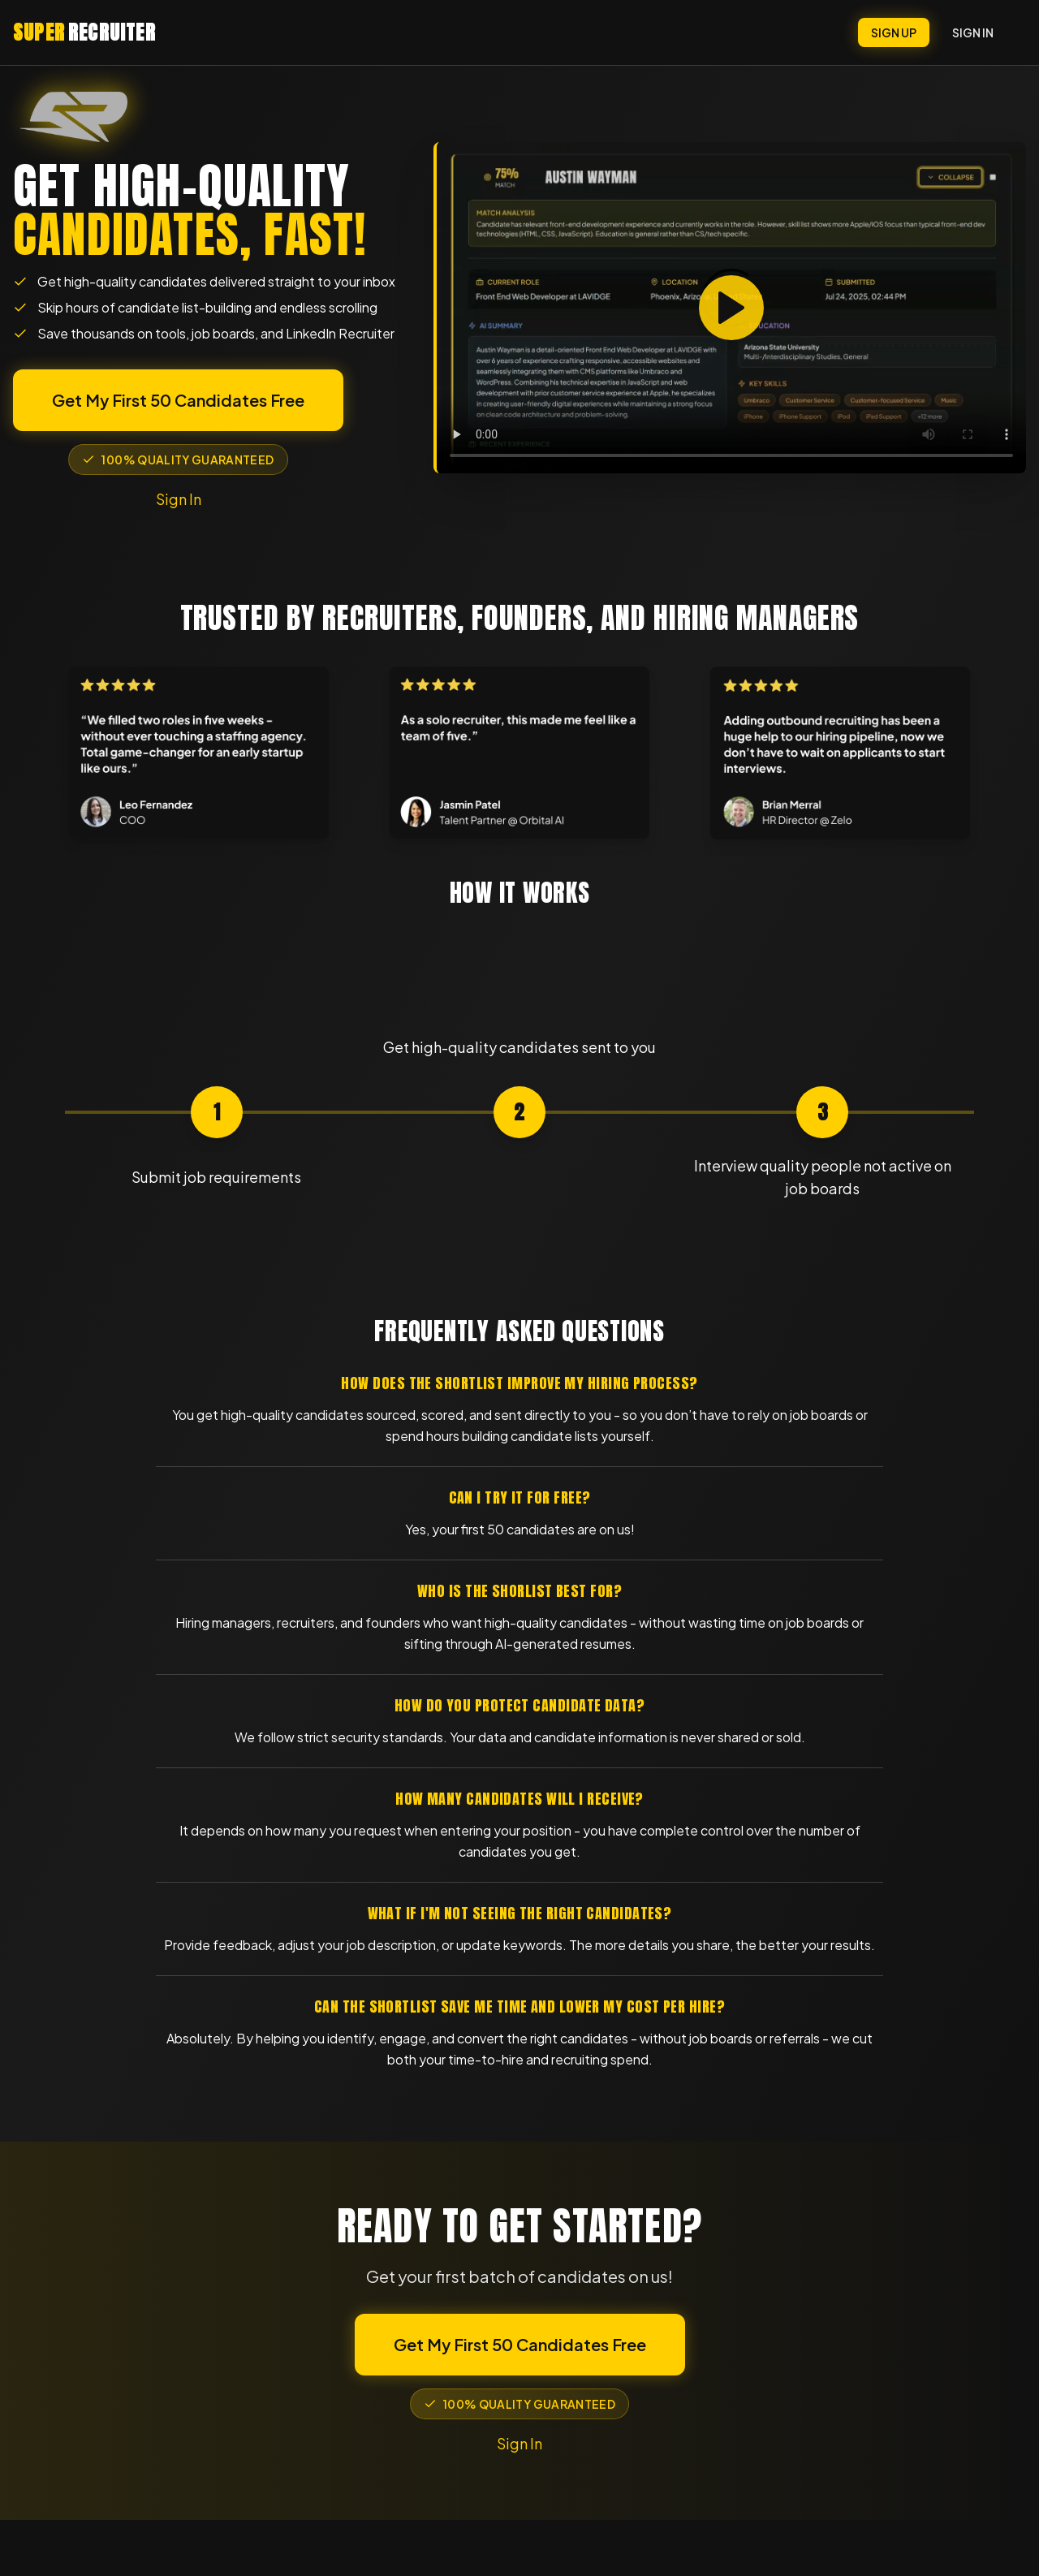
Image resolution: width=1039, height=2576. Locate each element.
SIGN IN (973, 32)
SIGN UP (893, 32)
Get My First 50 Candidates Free (178, 400)
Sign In (178, 499)
